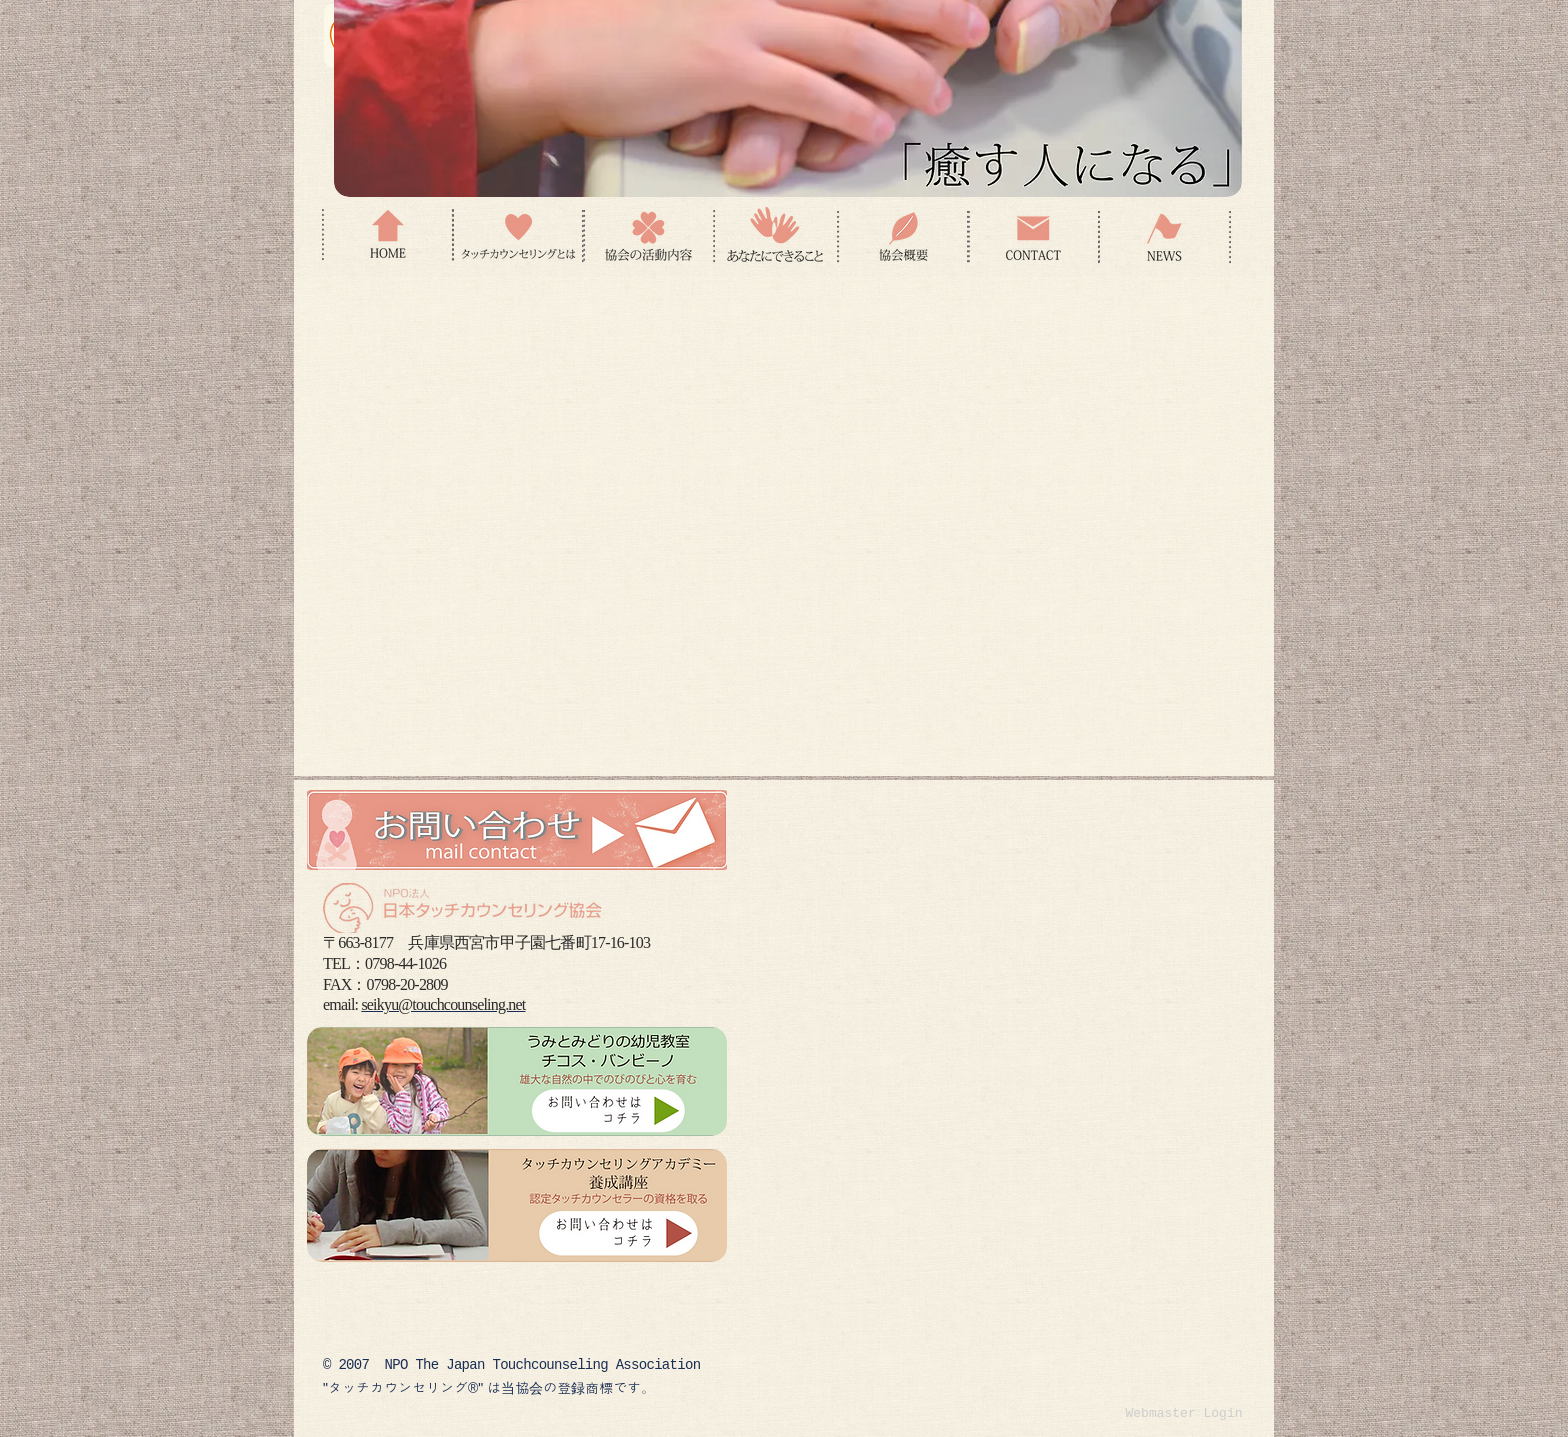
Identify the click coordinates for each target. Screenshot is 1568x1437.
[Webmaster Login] (1184, 1414)
